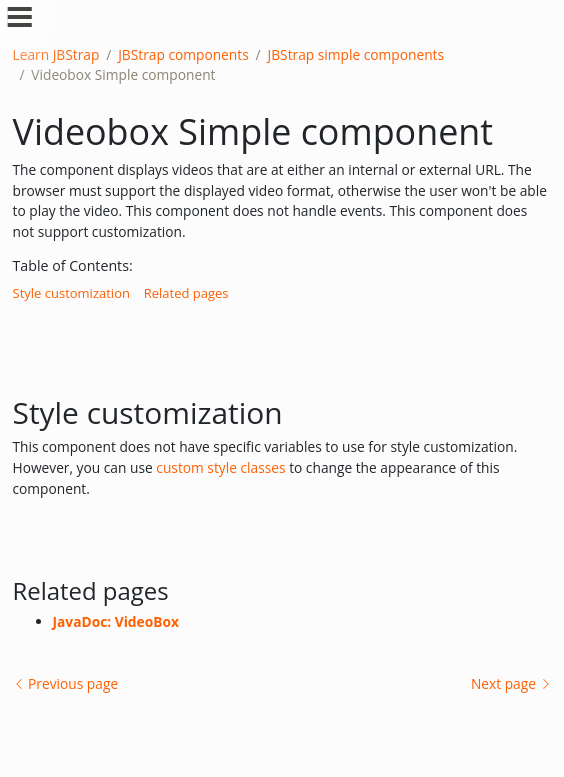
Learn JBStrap (56, 54)
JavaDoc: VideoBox (116, 621)
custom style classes (222, 467)
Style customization (71, 293)
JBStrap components (183, 54)
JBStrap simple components (356, 54)
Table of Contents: (73, 265)
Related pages (186, 293)
